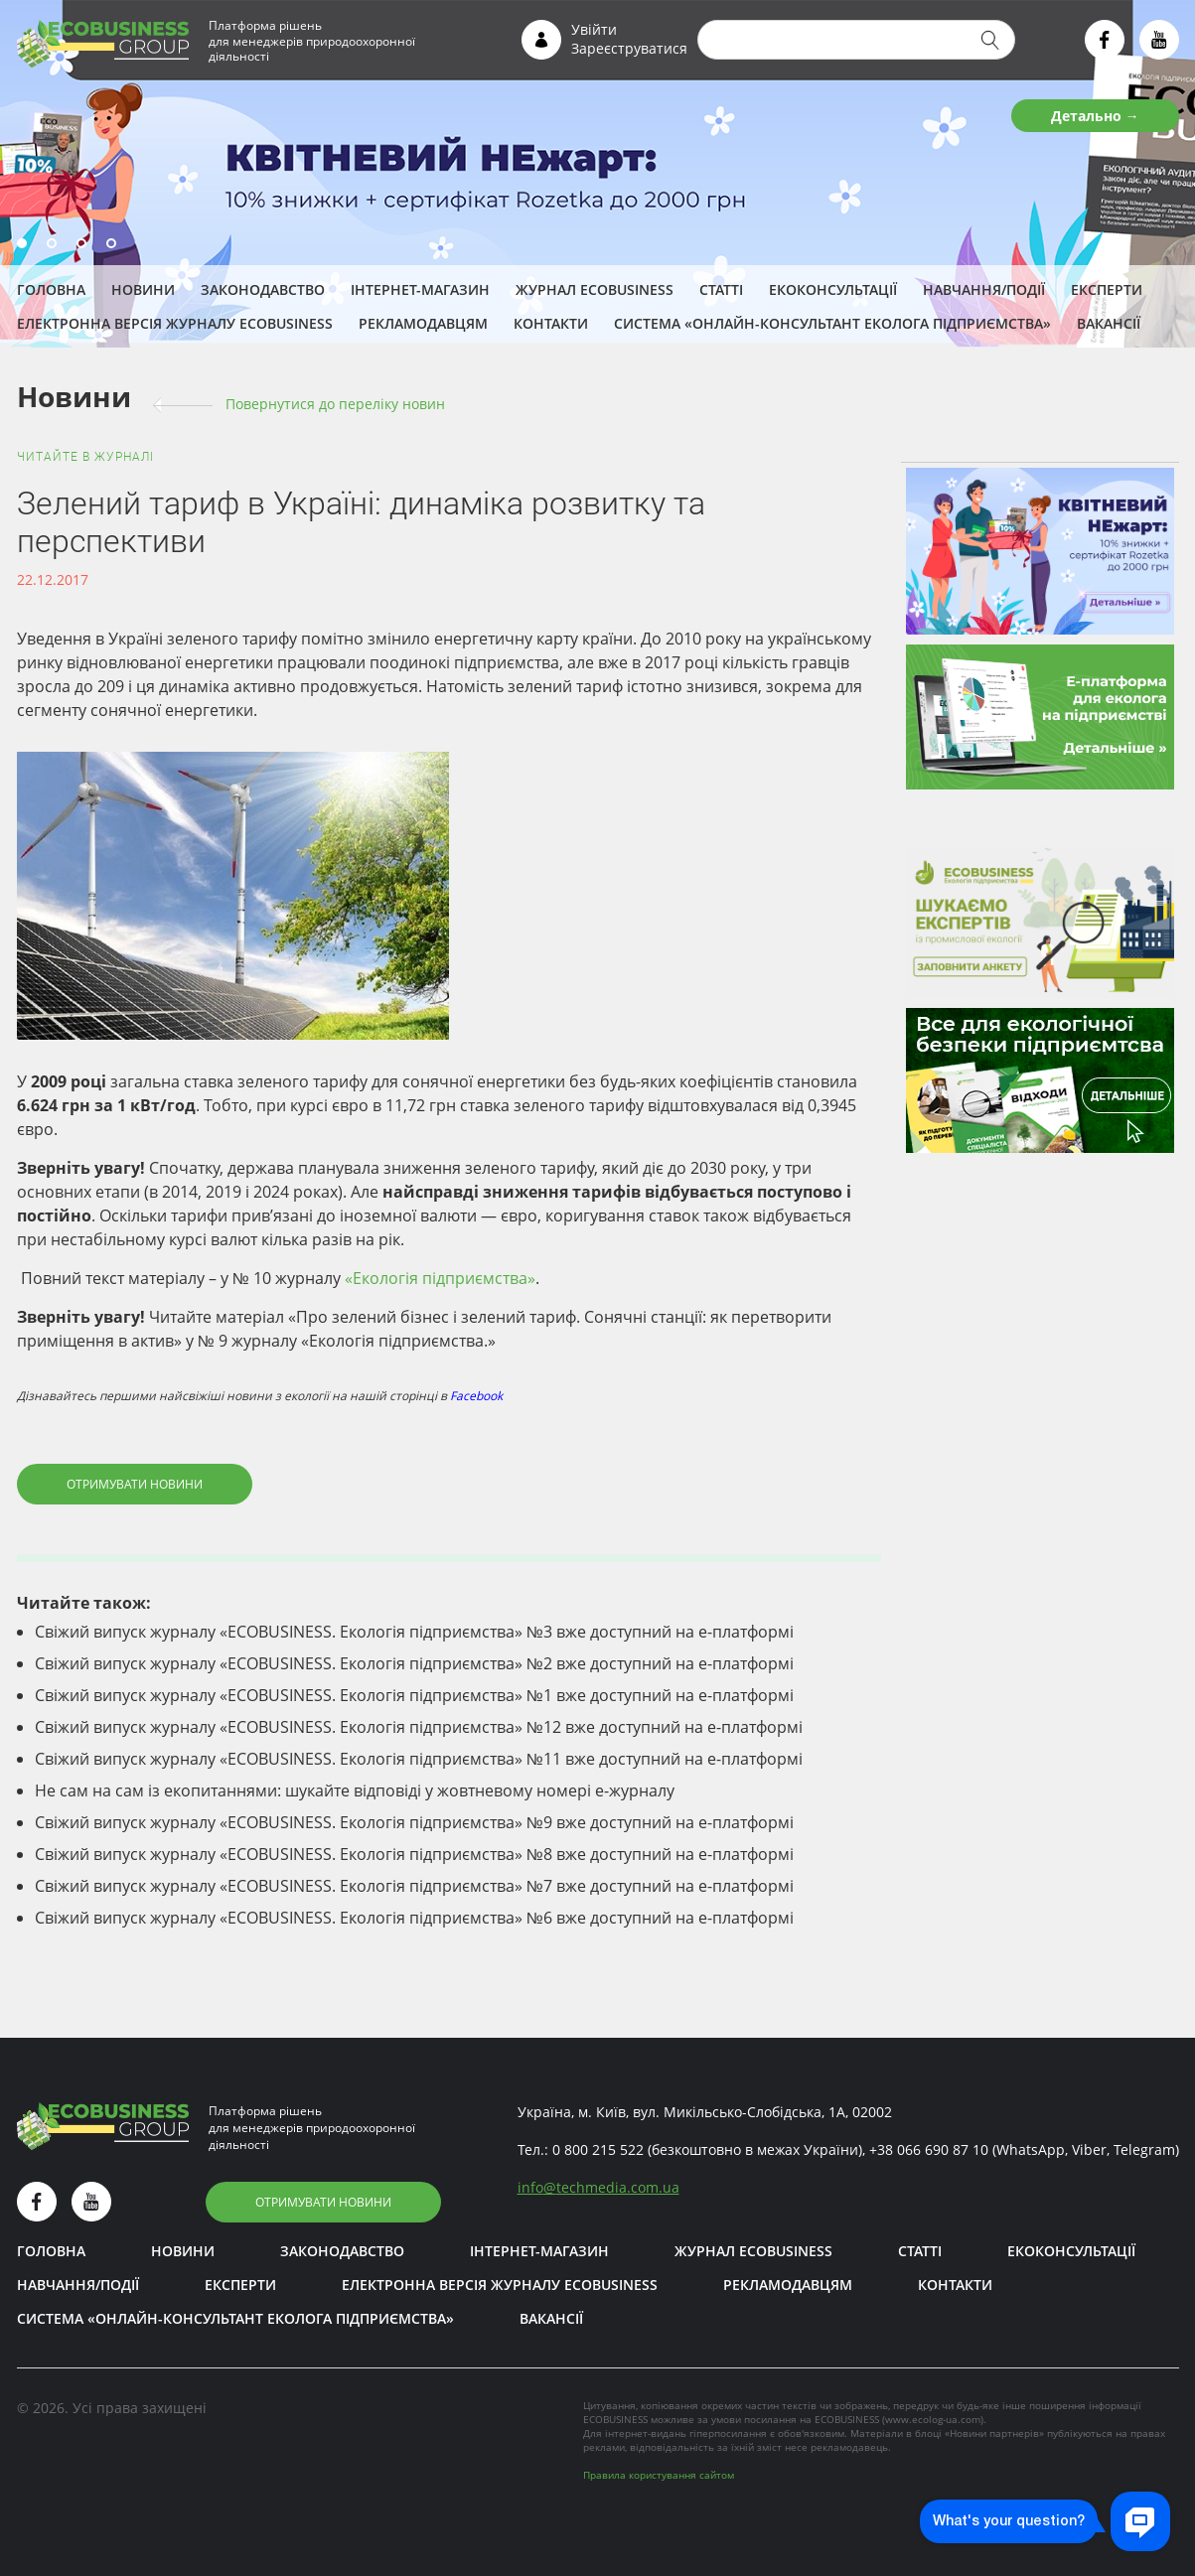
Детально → (1095, 115)
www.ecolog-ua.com (932, 2419)
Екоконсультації (833, 289)
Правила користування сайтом (658, 2475)
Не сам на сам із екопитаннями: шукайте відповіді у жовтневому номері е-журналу (354, 1790)
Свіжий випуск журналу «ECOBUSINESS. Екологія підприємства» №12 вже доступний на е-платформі (419, 1727)
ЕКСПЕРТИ (1106, 289)
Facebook (476, 1395)
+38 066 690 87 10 (928, 2149)
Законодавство (263, 289)
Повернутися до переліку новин (335, 403)
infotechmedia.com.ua (598, 2187)
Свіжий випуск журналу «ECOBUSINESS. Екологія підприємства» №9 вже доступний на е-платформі (414, 1822)
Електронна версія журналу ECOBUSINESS (175, 323)
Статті (721, 289)
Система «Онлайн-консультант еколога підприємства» (832, 323)
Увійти (594, 29)
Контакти (551, 323)
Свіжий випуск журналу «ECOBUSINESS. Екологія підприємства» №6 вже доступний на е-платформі (414, 1918)
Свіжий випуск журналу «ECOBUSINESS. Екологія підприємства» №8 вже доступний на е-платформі (414, 1854)
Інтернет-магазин (420, 289)
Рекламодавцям (423, 323)
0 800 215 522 (598, 2149)
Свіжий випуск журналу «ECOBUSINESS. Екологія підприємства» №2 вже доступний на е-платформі (414, 1663)
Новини (143, 289)
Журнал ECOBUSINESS (594, 289)
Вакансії (1108, 323)
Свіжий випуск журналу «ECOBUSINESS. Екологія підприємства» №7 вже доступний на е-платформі (414, 1886)
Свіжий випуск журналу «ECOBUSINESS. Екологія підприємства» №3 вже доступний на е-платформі (414, 1632)
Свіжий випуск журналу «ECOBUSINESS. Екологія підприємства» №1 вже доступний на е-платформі (414, 1695)
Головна (51, 289)
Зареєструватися (629, 48)
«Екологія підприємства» (440, 1278)
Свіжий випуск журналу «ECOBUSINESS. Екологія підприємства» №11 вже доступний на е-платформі (419, 1759)
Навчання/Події (984, 289)
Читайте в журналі (85, 457)
